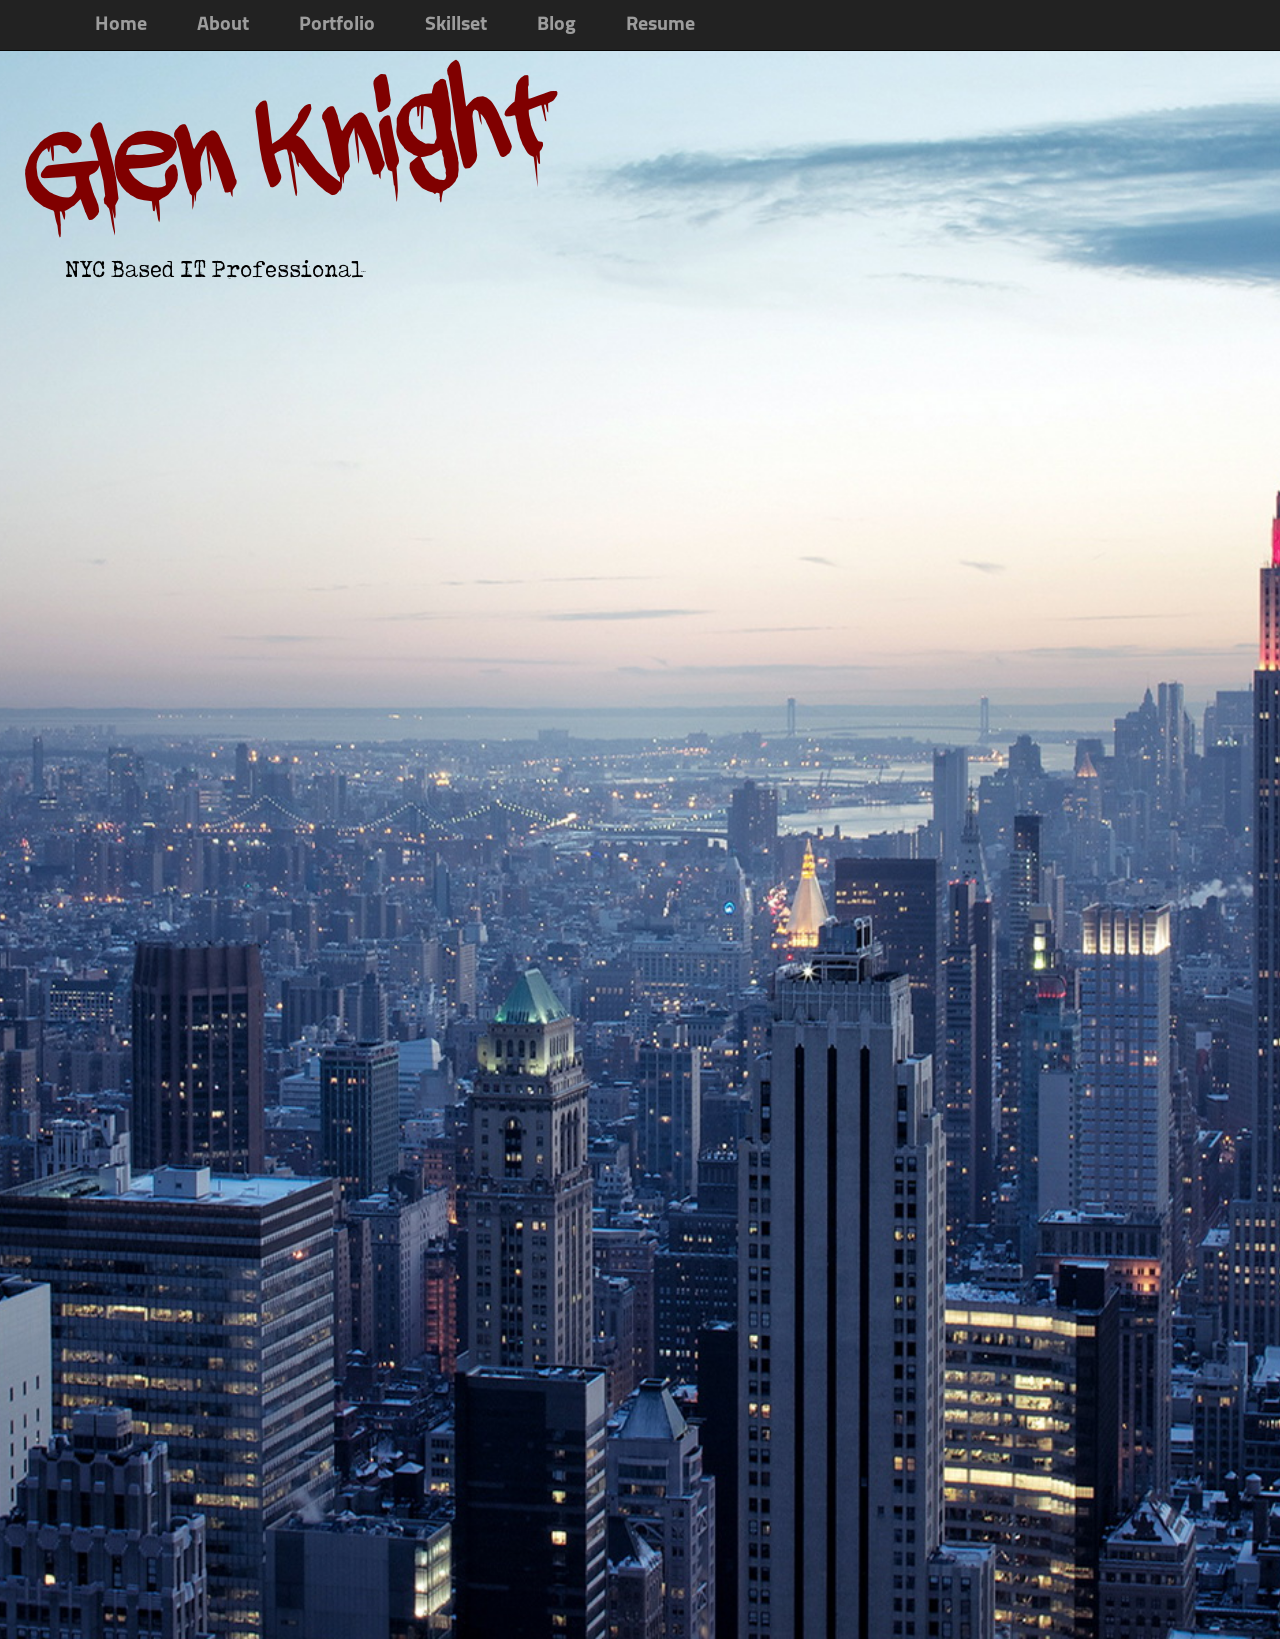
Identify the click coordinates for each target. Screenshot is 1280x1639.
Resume (660, 25)
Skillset (456, 25)
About (223, 25)
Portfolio (337, 25)
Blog (556, 25)
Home (121, 25)
